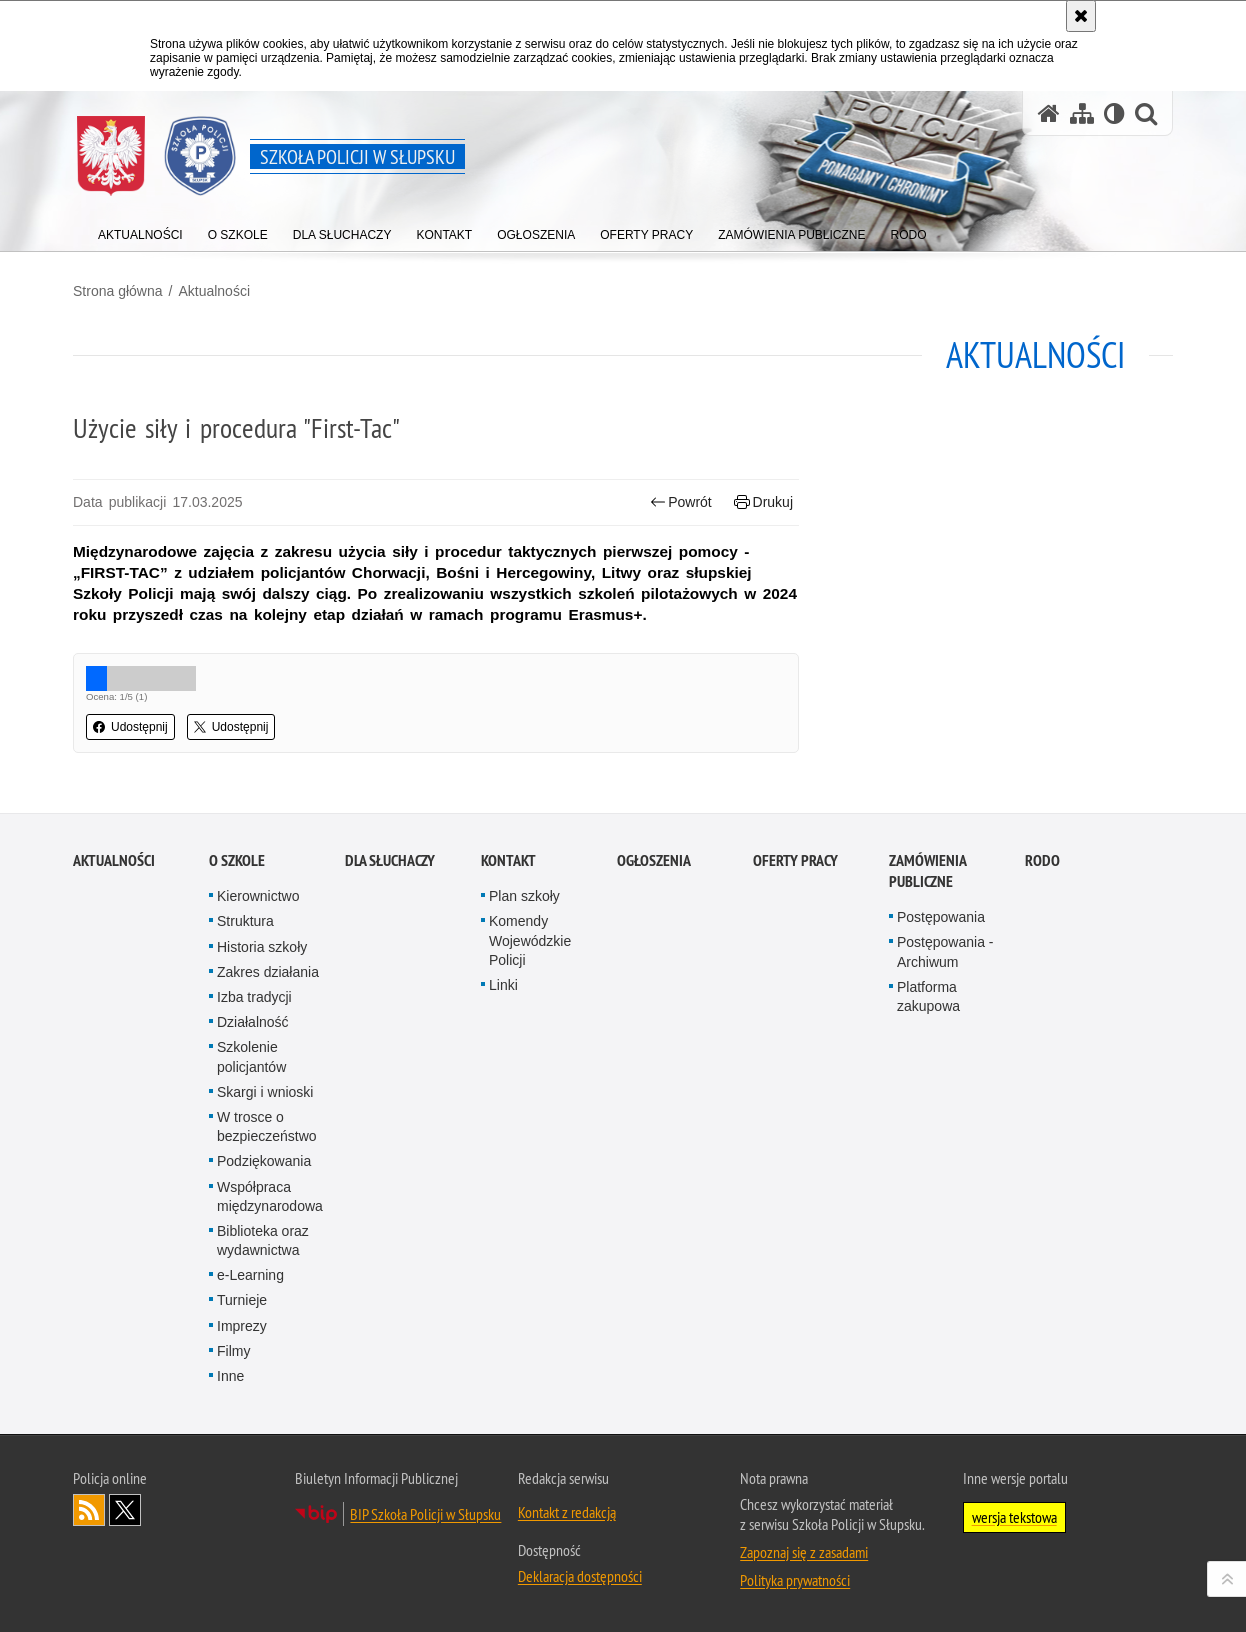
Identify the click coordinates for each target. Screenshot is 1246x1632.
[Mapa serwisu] (1082, 113)
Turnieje (242, 1517)
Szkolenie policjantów (251, 1273)
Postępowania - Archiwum (945, 1168)
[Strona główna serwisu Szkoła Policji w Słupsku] (1049, 113)
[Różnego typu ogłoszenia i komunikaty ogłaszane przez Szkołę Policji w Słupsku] (536, 230)
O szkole (237, 1077)
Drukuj (763, 502)
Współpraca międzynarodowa (270, 1412)
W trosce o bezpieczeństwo (267, 1343)
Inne (230, 1593)
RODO (1042, 1077)
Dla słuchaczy (390, 1077)
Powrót (681, 502)
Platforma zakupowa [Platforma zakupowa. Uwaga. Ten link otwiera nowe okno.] (928, 1213)
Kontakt (508, 1077)
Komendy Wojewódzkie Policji (530, 1157)
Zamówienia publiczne (927, 1088)
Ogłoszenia (654, 1077)
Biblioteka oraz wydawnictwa (263, 1457)
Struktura (245, 1138)
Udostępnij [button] (130, 727)
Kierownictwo (258, 1113)
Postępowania (941, 1134)
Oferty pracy (795, 1077)
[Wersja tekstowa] (1114, 113)
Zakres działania (268, 1189)
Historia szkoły (262, 1163)
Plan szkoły (524, 1113)
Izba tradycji (254, 1214)
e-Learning (250, 1492)
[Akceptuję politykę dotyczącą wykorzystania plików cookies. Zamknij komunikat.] (1081, 16)
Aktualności (214, 291)
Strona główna (118, 291)
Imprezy (242, 1542)
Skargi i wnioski (265, 1309)
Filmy (233, 1568)
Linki (503, 1202)
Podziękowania (264, 1378)
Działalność (253, 1239)
